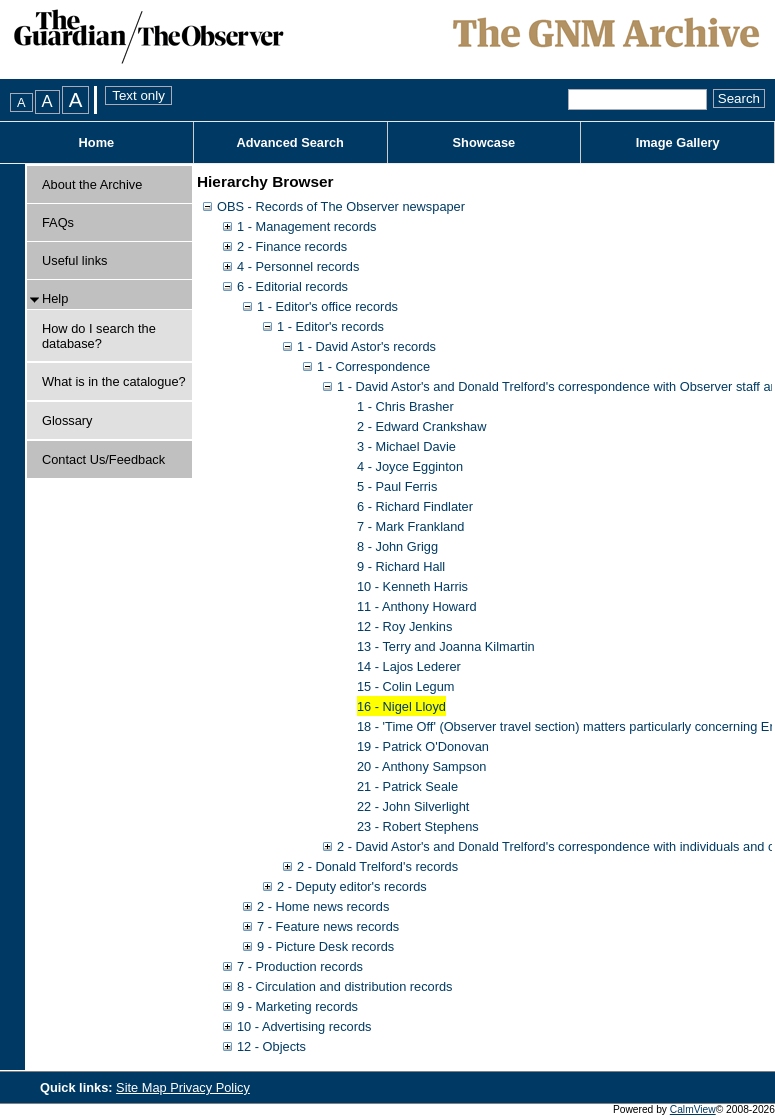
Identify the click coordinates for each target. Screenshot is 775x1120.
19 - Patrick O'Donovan (423, 746)
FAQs (58, 222)
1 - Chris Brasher (405, 406)
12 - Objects (271, 1046)
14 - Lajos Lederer (409, 666)
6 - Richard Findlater (415, 506)
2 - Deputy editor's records (352, 886)
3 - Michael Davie (406, 446)
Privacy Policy (210, 1087)
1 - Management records (306, 226)
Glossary (67, 420)
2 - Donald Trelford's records (377, 866)
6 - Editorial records (292, 286)
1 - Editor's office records (327, 306)
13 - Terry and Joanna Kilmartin (446, 646)
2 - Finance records (292, 246)
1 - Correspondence (373, 366)
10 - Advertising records (304, 1026)
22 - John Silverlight (413, 806)
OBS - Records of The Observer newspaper (341, 206)
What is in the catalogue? (114, 381)
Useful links (74, 260)
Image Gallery (678, 142)
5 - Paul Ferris (397, 486)
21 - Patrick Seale (407, 786)
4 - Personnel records (298, 266)
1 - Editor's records (330, 326)
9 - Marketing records (297, 1006)
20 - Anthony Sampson (421, 766)
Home (97, 142)
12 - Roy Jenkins (404, 626)
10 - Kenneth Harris (412, 586)
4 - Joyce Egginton (410, 466)
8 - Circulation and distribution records (345, 986)
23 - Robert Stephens (418, 826)
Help (55, 298)
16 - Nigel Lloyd (401, 706)
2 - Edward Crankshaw (421, 426)
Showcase (484, 142)
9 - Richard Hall (401, 566)
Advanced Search (289, 142)
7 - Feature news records (328, 926)
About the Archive (92, 184)
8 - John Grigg (397, 546)
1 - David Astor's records (366, 346)
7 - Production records (300, 966)
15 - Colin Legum (405, 686)
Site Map (143, 1087)
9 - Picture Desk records (325, 946)
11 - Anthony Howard (417, 606)
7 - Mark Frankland (410, 526)
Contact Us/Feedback (103, 459)
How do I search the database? (99, 336)
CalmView (693, 1109)
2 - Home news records (323, 906)
